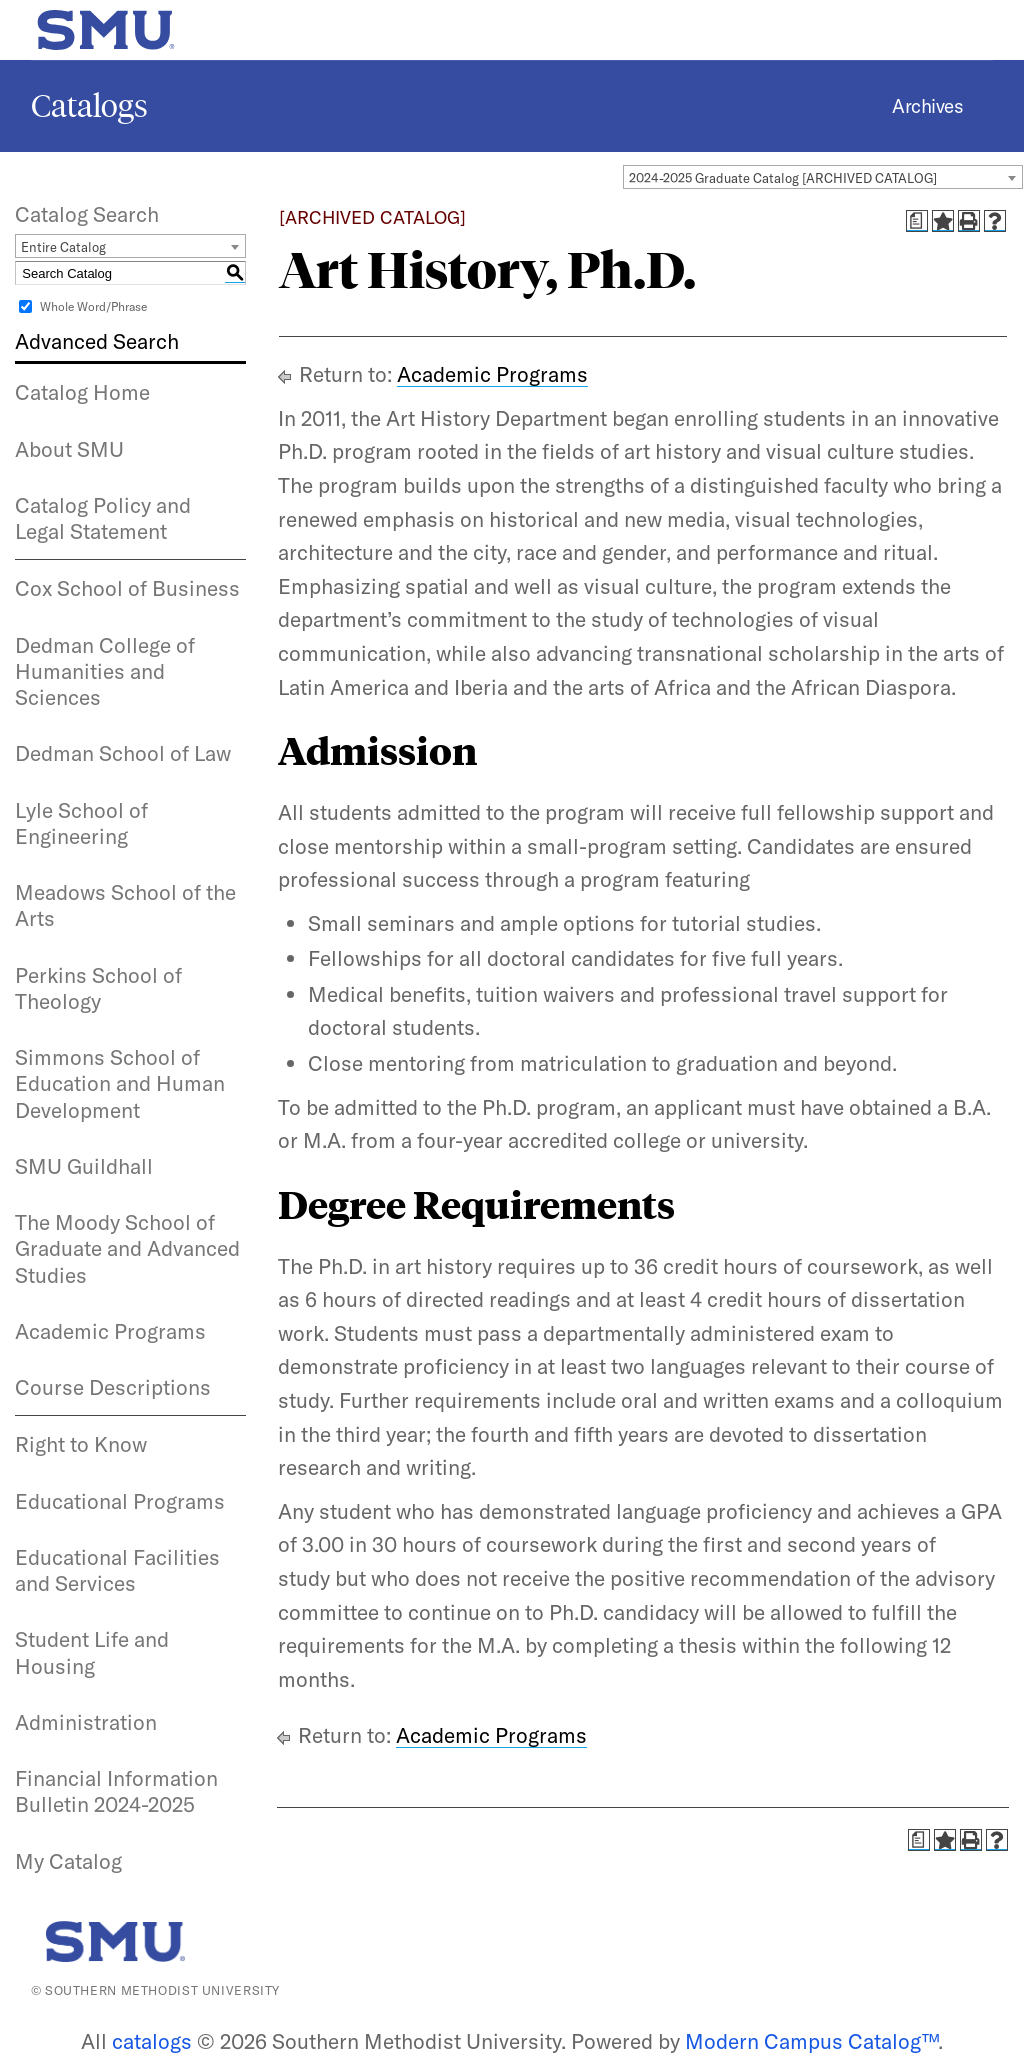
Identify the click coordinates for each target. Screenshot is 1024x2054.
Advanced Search (97, 341)
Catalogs (89, 106)
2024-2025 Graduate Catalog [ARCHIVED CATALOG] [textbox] (783, 178)
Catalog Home (82, 392)
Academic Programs (110, 1331)
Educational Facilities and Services (117, 1570)
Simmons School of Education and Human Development (120, 1083)
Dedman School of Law (123, 753)
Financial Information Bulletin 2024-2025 (116, 1791)
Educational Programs (120, 1501)
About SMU (69, 449)
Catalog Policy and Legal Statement (103, 518)
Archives (927, 106)
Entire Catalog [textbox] (63, 247)
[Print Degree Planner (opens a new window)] (917, 221)
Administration (86, 1722)
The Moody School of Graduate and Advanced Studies (127, 1248)
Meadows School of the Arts (125, 905)
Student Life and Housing (92, 1652)
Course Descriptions (113, 1387)
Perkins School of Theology (98, 988)
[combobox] (823, 177)
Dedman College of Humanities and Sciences (105, 671)
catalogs (152, 2041)
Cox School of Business (127, 588)
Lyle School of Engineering (81, 823)
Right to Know (81, 1444)
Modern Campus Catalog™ (811, 2041)
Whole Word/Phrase (93, 306)
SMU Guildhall (84, 1166)
